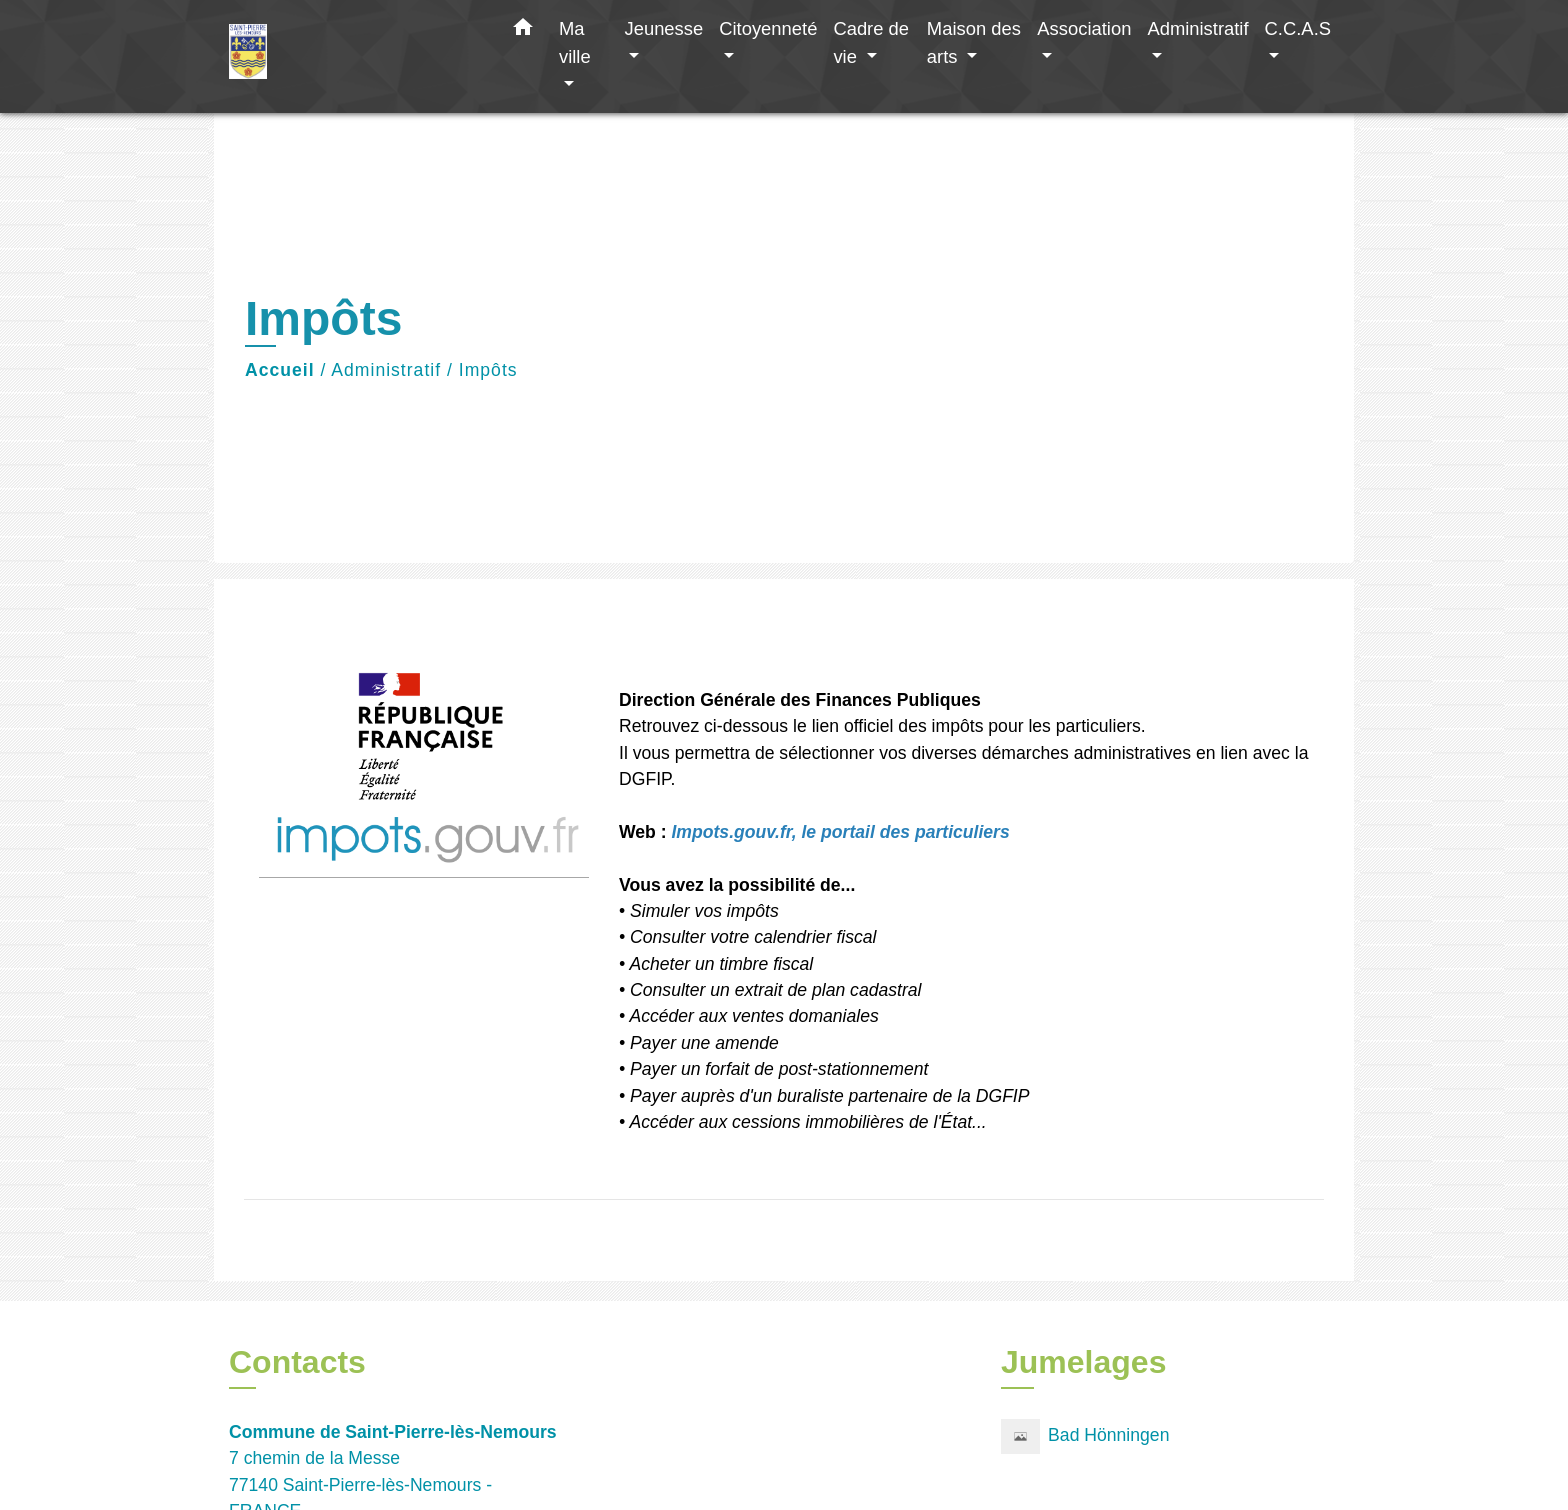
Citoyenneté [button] (768, 28)
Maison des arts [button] (974, 42)
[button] (523, 31)
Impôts (488, 370)
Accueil (280, 370)
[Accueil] (354, 56)
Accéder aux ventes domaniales (753, 1016)
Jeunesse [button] (663, 28)
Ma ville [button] (575, 42)
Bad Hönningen (1085, 1436)
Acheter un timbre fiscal (721, 964)
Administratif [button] (1197, 28)
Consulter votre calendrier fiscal (753, 937)
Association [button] (1084, 28)
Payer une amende (702, 1043)
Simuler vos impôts (704, 911)
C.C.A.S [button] (1298, 28)
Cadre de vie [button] (871, 42)
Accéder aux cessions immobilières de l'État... (807, 1122)
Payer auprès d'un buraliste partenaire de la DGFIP (829, 1096)
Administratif (386, 370)
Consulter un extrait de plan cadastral (775, 990)
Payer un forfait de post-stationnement (779, 1069)
